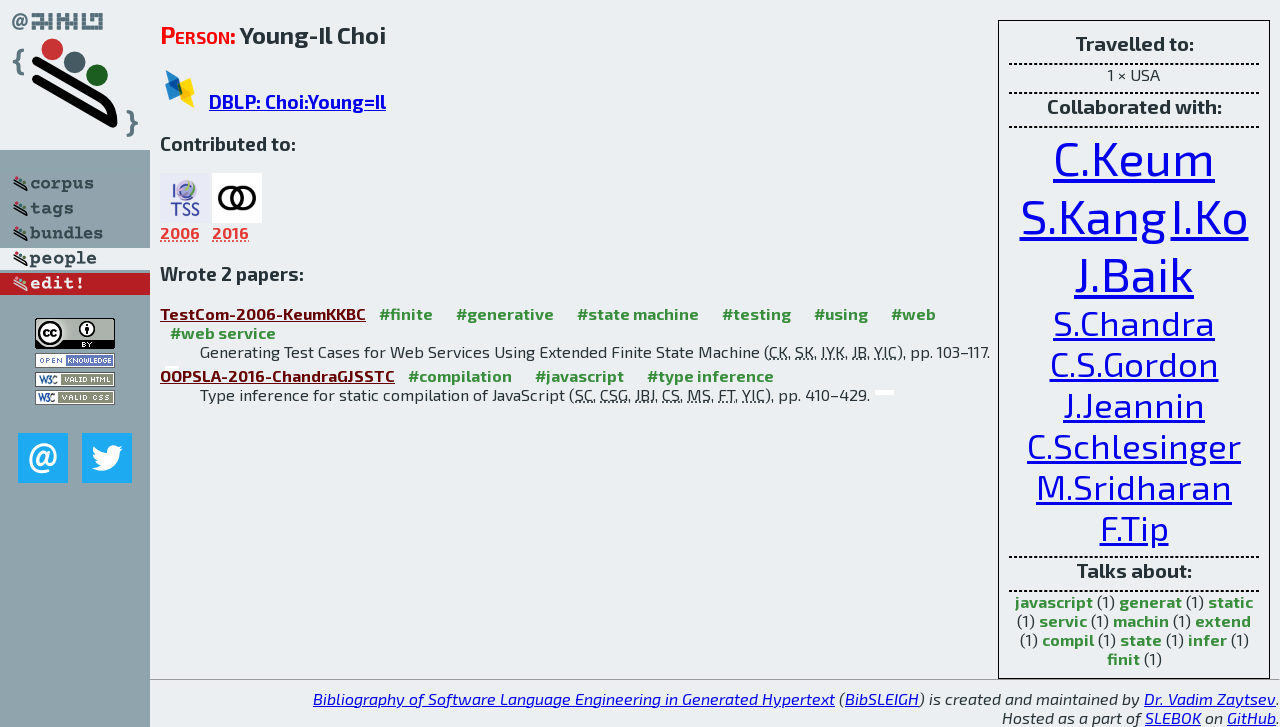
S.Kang (1093, 215)
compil (1068, 639)
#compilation (460, 375)
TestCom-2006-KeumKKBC (263, 313)
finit (1123, 658)
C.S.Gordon (1134, 363)
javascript (1054, 601)
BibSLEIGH (882, 698)
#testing (756, 313)
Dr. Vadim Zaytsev (1210, 698)
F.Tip (1134, 527)
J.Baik (1134, 273)
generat (1150, 601)
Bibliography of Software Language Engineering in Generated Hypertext (574, 698)
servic (1063, 620)
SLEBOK (1173, 717)
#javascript (579, 375)
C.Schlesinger (1134, 445)
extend (1223, 620)
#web (913, 313)
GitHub (1251, 717)
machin (1141, 620)
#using (841, 313)
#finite (406, 313)
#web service (223, 332)
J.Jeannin (1134, 404)
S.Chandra (1134, 322)
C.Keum (1134, 157)
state (1141, 639)
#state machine (638, 313)
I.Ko (1210, 215)
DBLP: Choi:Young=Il (297, 101)
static (1230, 601)
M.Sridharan (1134, 486)
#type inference (710, 375)
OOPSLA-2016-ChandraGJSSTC (277, 375)
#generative (505, 313)
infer (1207, 639)
